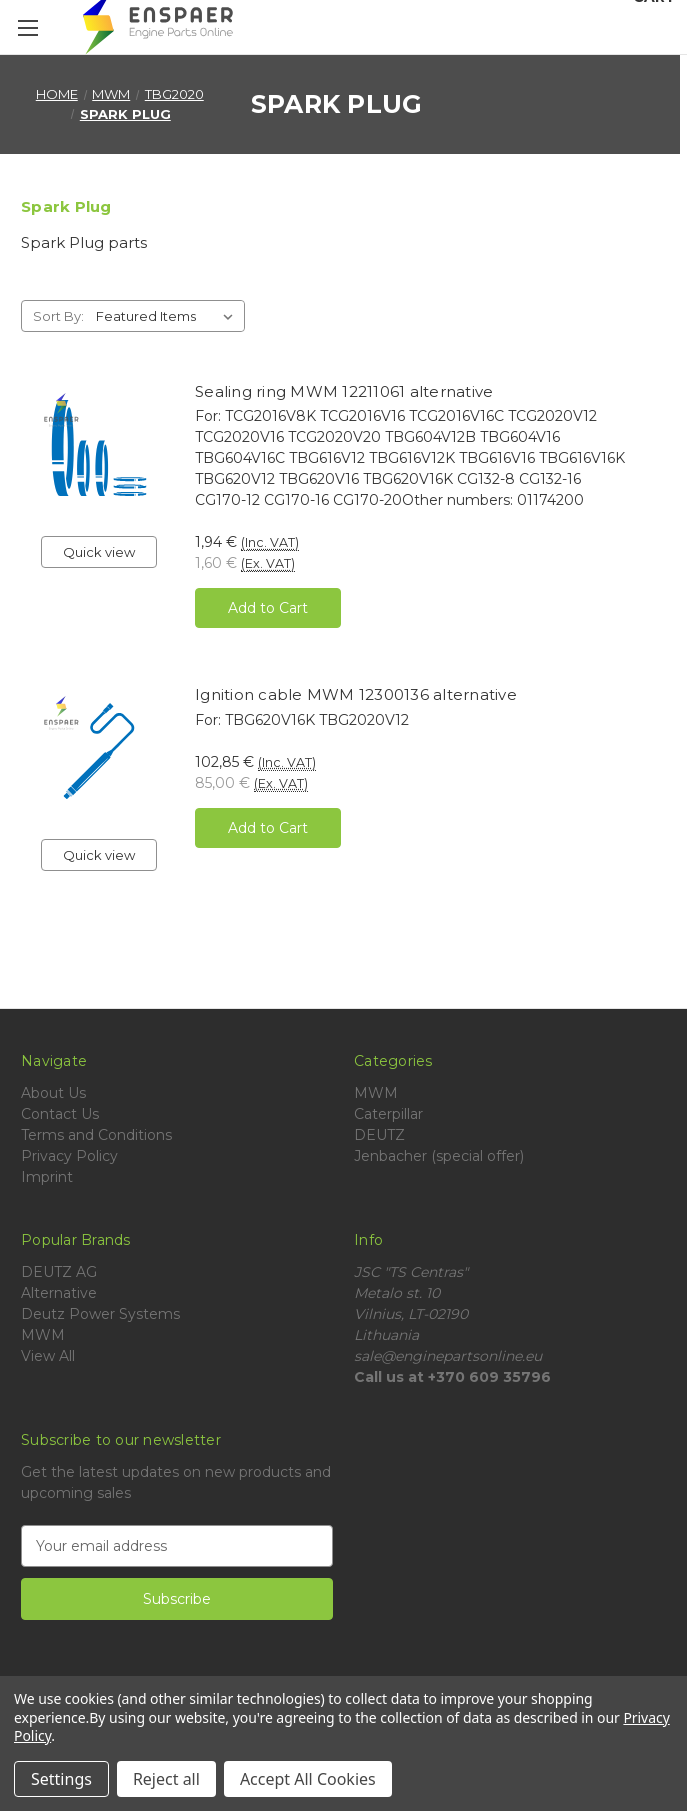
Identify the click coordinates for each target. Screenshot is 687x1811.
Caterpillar (388, 1114)
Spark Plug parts (84, 242)
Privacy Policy (69, 1156)
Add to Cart (268, 608)
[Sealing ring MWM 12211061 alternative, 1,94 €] (99, 448)
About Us (53, 1093)
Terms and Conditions (96, 1135)
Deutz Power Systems (100, 1314)
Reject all (166, 1779)
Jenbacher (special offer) (439, 1156)
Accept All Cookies (308, 1779)
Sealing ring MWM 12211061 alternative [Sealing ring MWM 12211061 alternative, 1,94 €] (344, 391)
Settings (61, 1779)
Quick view (99, 552)
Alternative (59, 1293)
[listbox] (168, 316)
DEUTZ (379, 1135)
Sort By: (58, 316)
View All (48, 1356)
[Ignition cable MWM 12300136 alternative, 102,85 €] (99, 751)
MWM (376, 1093)
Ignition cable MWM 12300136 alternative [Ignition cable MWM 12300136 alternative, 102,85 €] (356, 694)
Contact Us (60, 1114)
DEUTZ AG (59, 1272)
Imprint (47, 1177)
